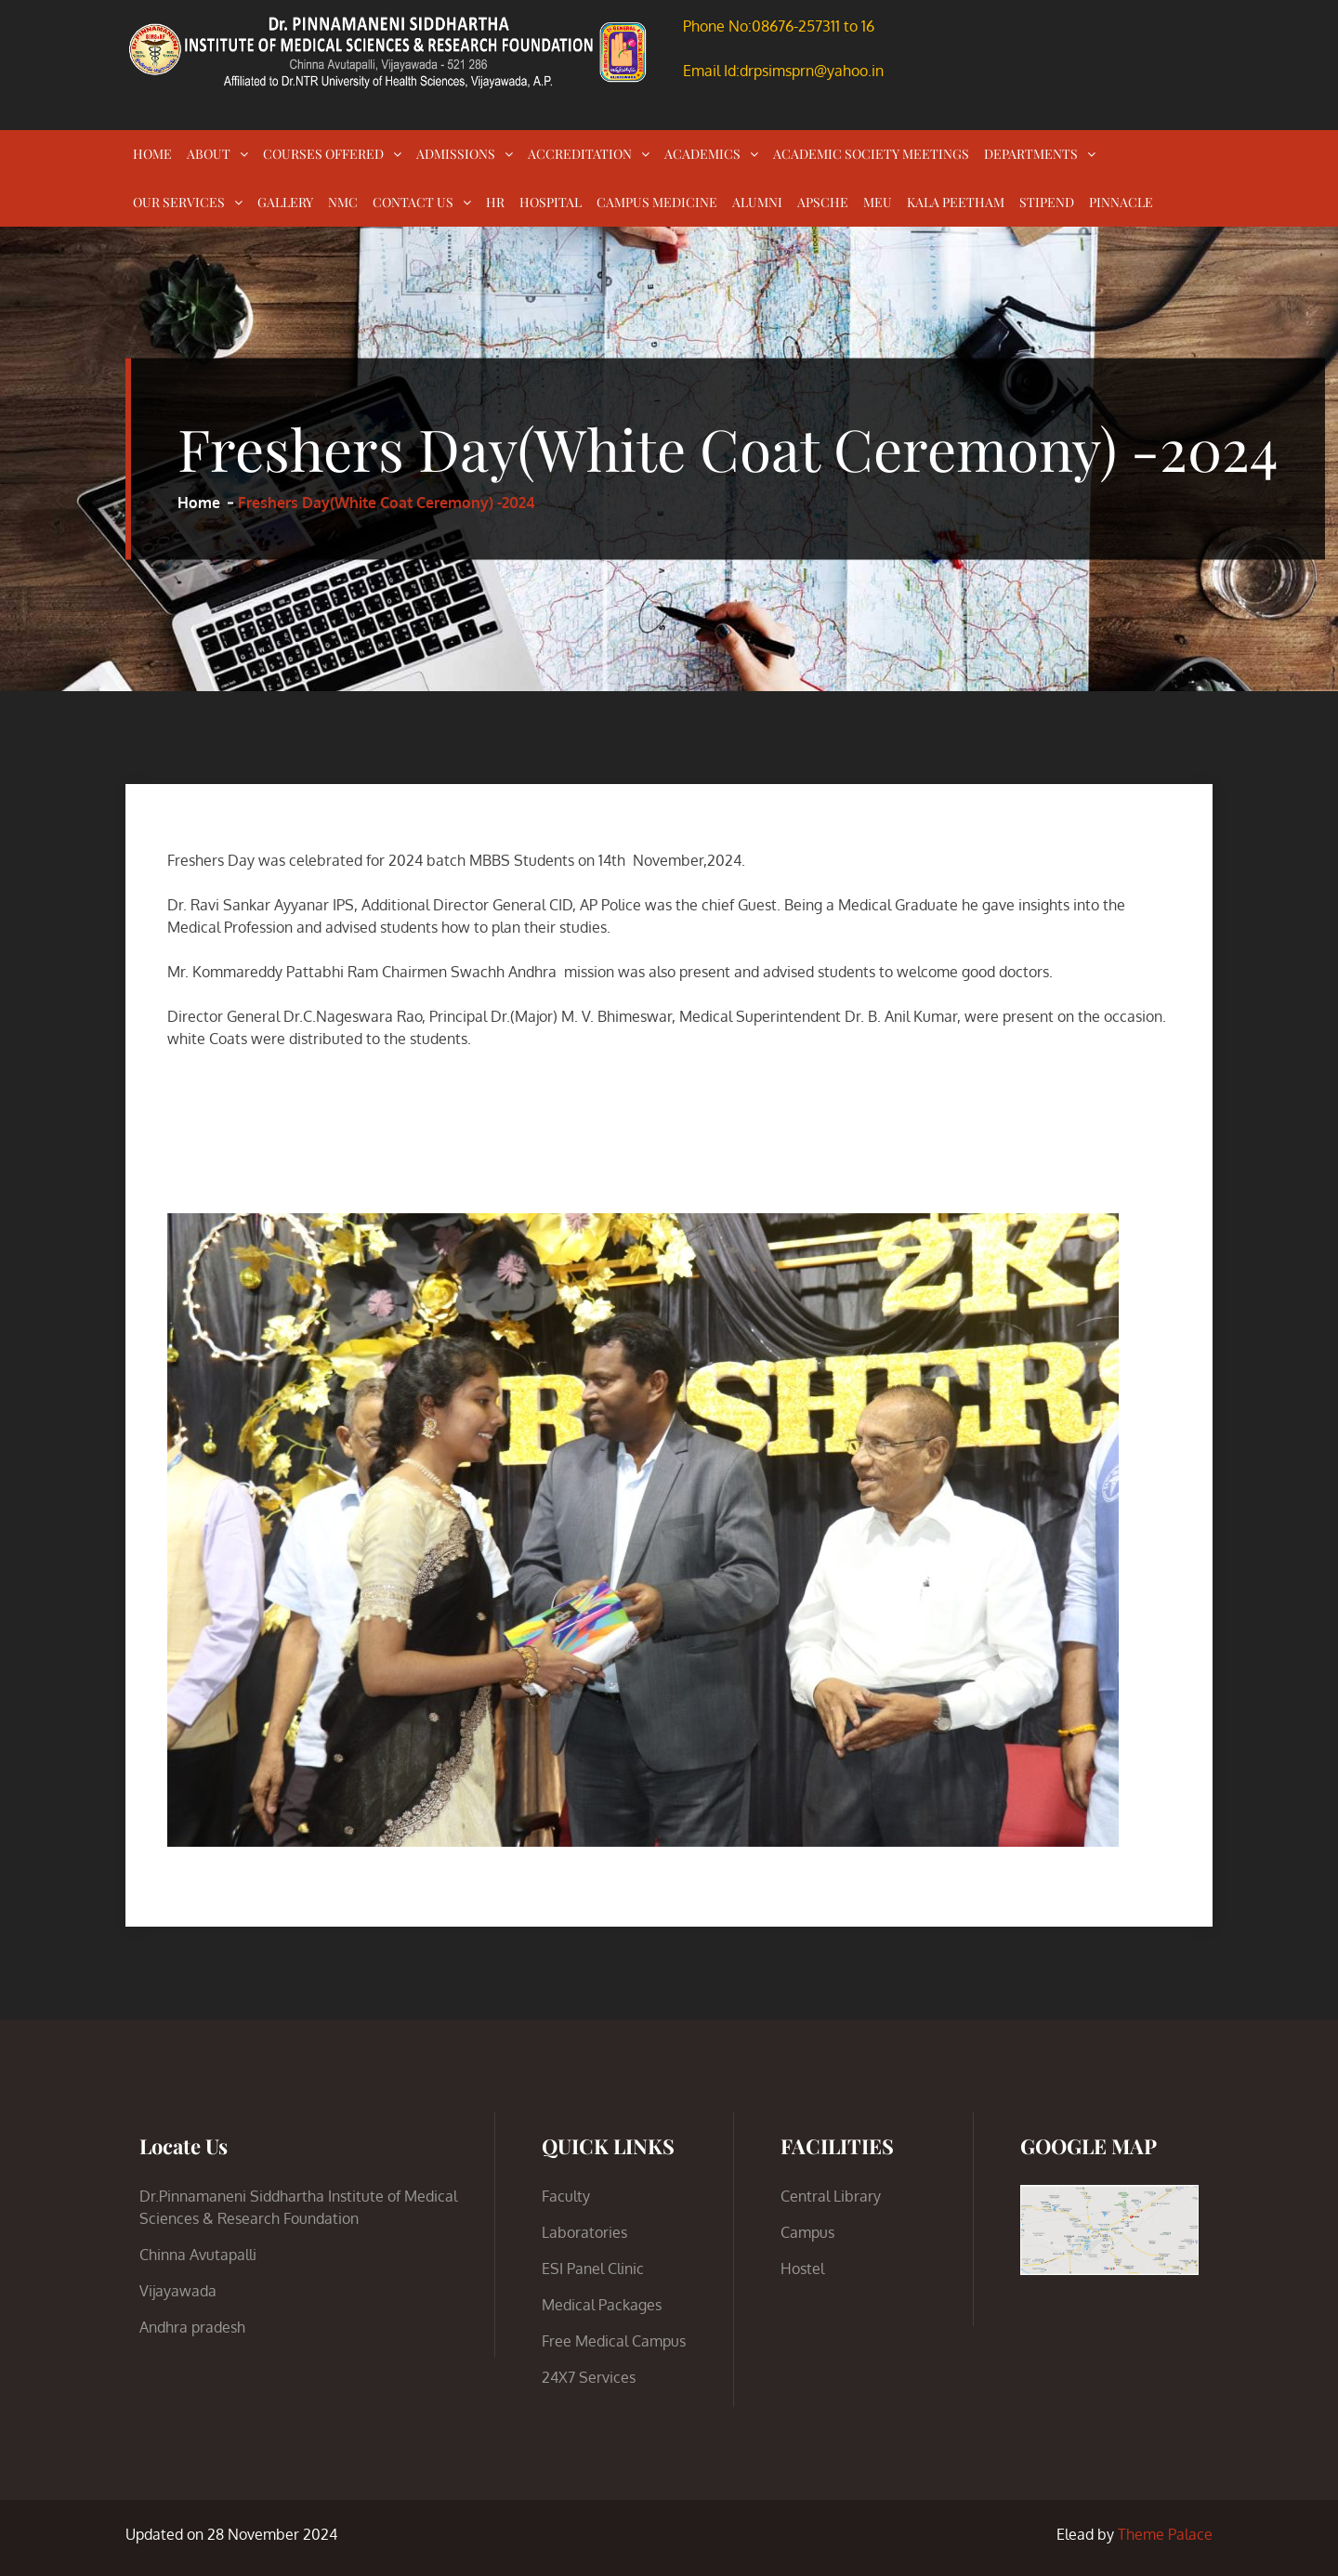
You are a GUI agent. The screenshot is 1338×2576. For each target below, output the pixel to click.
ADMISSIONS (455, 154)
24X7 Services (589, 2377)
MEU (877, 202)
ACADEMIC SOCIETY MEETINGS (871, 154)
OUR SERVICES (179, 202)
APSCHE (822, 202)
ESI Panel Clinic (593, 2268)
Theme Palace (1165, 2534)
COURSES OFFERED (323, 154)
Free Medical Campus (614, 2341)
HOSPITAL (550, 202)
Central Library (830, 2196)
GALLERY (285, 202)
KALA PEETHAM (955, 202)
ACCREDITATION (580, 154)
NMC (343, 202)
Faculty (566, 2196)
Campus (807, 2232)
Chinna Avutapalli (197, 2254)
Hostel (802, 2268)
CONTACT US (413, 202)
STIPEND (1046, 202)
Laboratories (584, 2232)
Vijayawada (177, 2291)
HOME (152, 154)
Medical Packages (602, 2304)
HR (495, 202)
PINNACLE (1121, 202)
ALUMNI (757, 202)
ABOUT (208, 154)
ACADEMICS (702, 154)
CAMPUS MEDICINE (657, 202)
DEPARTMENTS (1031, 154)
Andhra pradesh (192, 2327)
